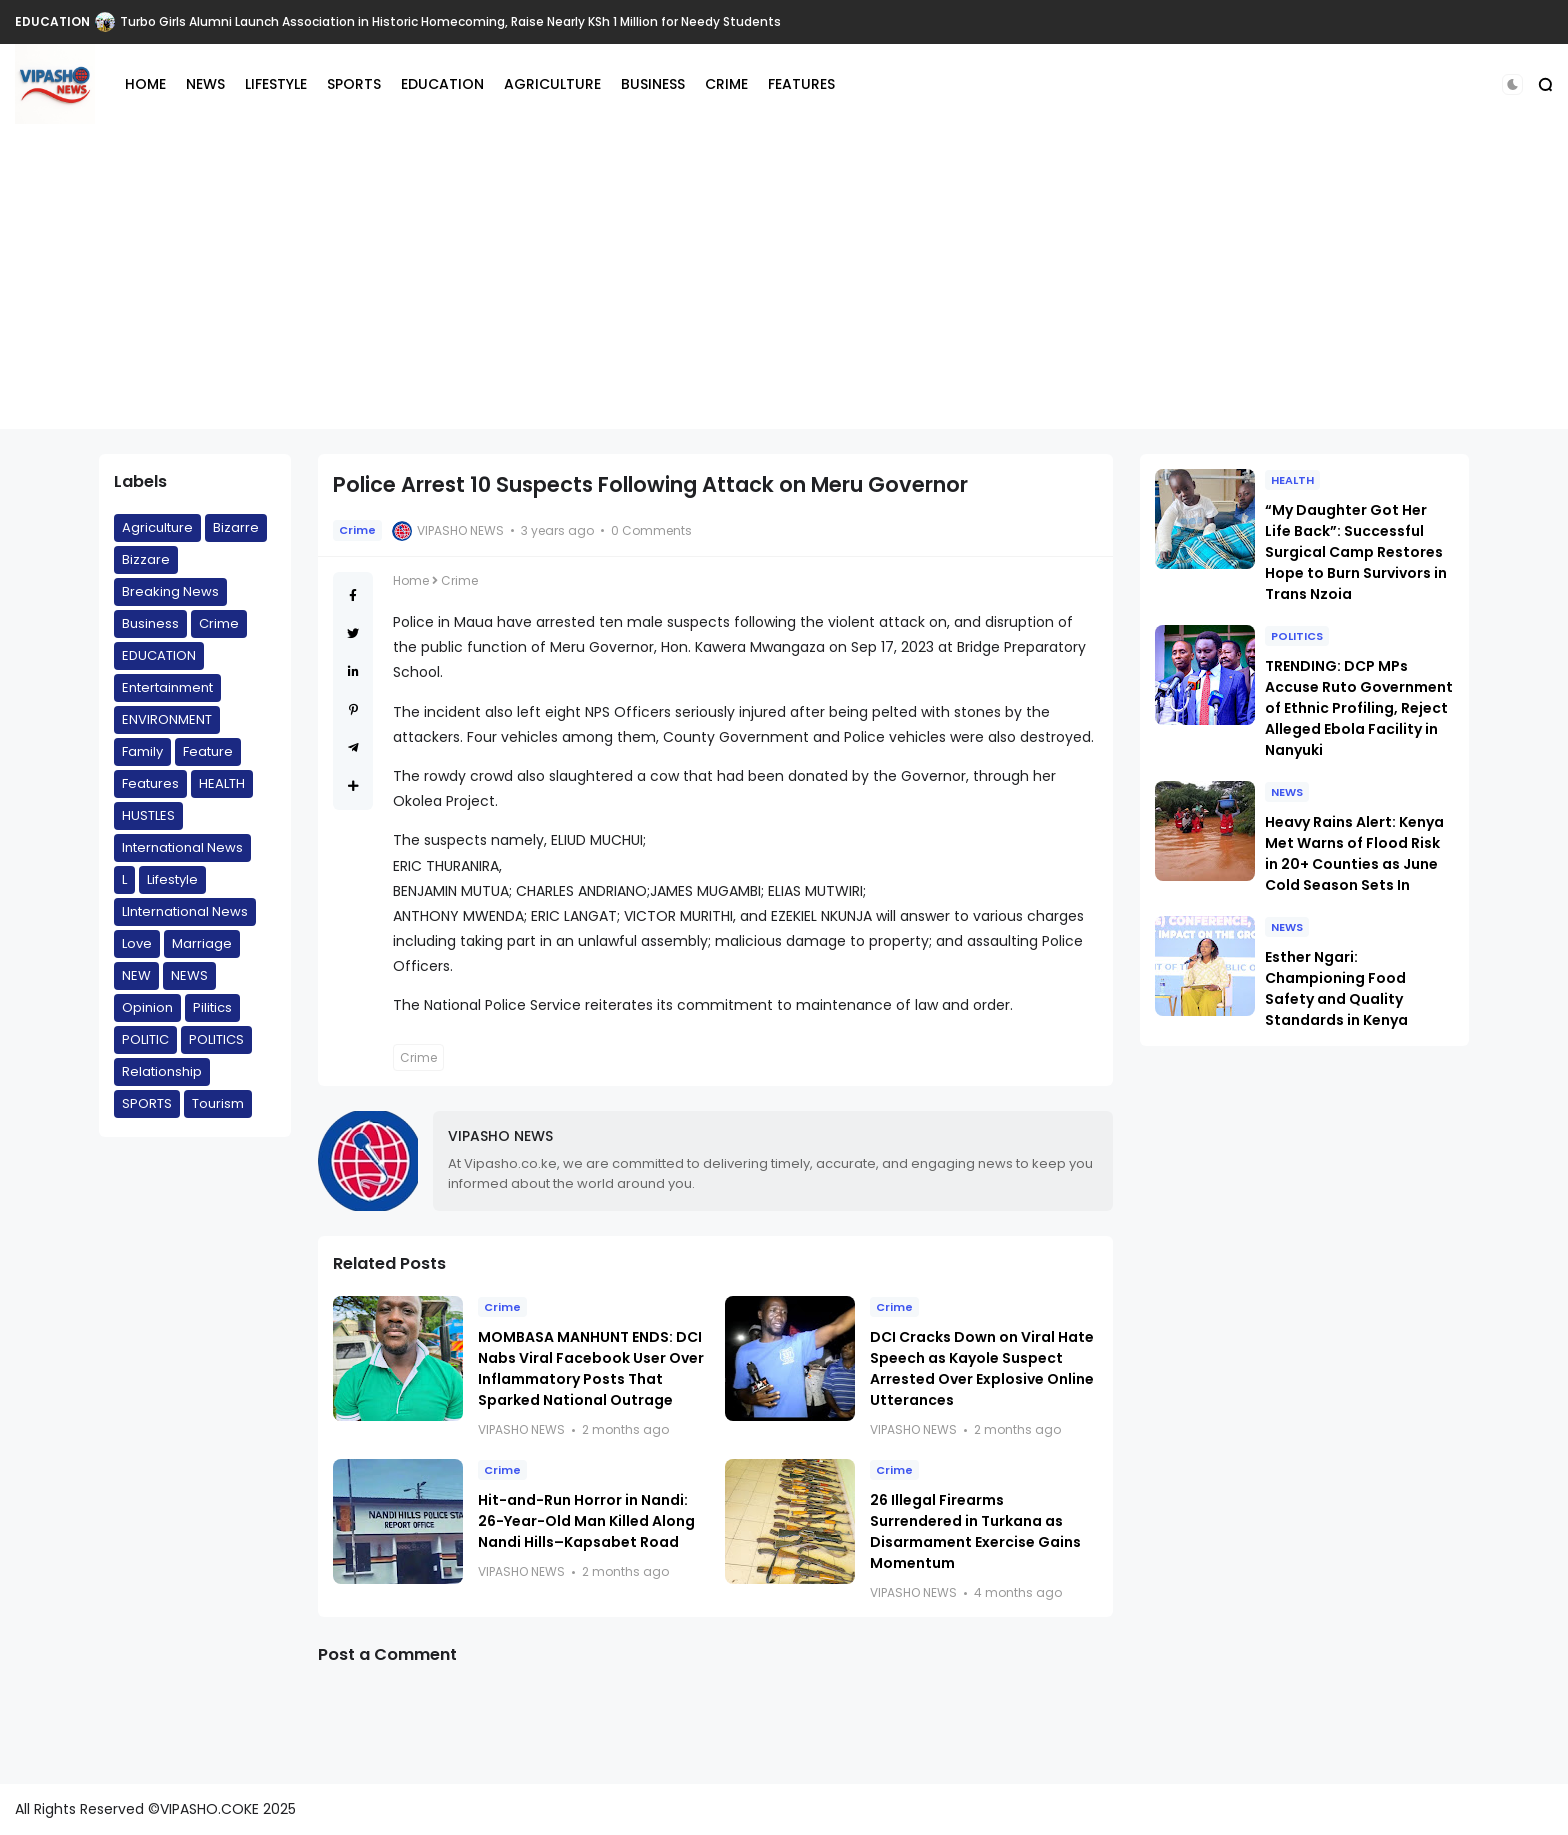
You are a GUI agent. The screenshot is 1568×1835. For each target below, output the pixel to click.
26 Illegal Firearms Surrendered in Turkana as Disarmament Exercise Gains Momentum (975, 1531)
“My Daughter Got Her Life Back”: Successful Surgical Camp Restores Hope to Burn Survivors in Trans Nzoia (1356, 552)
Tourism (218, 1103)
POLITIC (145, 1039)
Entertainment (167, 687)
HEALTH (222, 783)
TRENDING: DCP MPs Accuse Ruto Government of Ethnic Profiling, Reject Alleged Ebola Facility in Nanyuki (1359, 708)
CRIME (726, 84)
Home (411, 580)
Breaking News (170, 591)
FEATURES (801, 84)
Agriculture (157, 527)
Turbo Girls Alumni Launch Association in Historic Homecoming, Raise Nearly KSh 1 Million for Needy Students (450, 21)
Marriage (202, 943)
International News (182, 847)
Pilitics (212, 1007)
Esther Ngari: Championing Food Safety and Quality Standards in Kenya (1336, 988)
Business (150, 623)
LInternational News (185, 911)
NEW (136, 975)
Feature (208, 751)
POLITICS (216, 1039)
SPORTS (354, 84)
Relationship (162, 1071)
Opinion (147, 1007)
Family (142, 751)
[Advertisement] (784, 289)
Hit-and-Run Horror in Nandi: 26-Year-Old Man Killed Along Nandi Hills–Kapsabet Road (586, 1521)
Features (150, 783)
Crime (219, 623)
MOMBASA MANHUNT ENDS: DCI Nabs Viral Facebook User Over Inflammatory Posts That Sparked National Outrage (591, 1368)
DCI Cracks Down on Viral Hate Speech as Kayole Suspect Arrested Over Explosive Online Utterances (982, 1368)
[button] (1512, 84)
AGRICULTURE (552, 84)
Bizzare (146, 559)
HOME (145, 84)
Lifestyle (172, 879)
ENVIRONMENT (167, 719)
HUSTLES (148, 815)
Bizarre (236, 527)
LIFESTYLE (276, 84)
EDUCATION (52, 21)
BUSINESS (653, 84)
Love (137, 943)
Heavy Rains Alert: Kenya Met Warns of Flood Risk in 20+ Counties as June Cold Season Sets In (1354, 853)
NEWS (205, 84)
